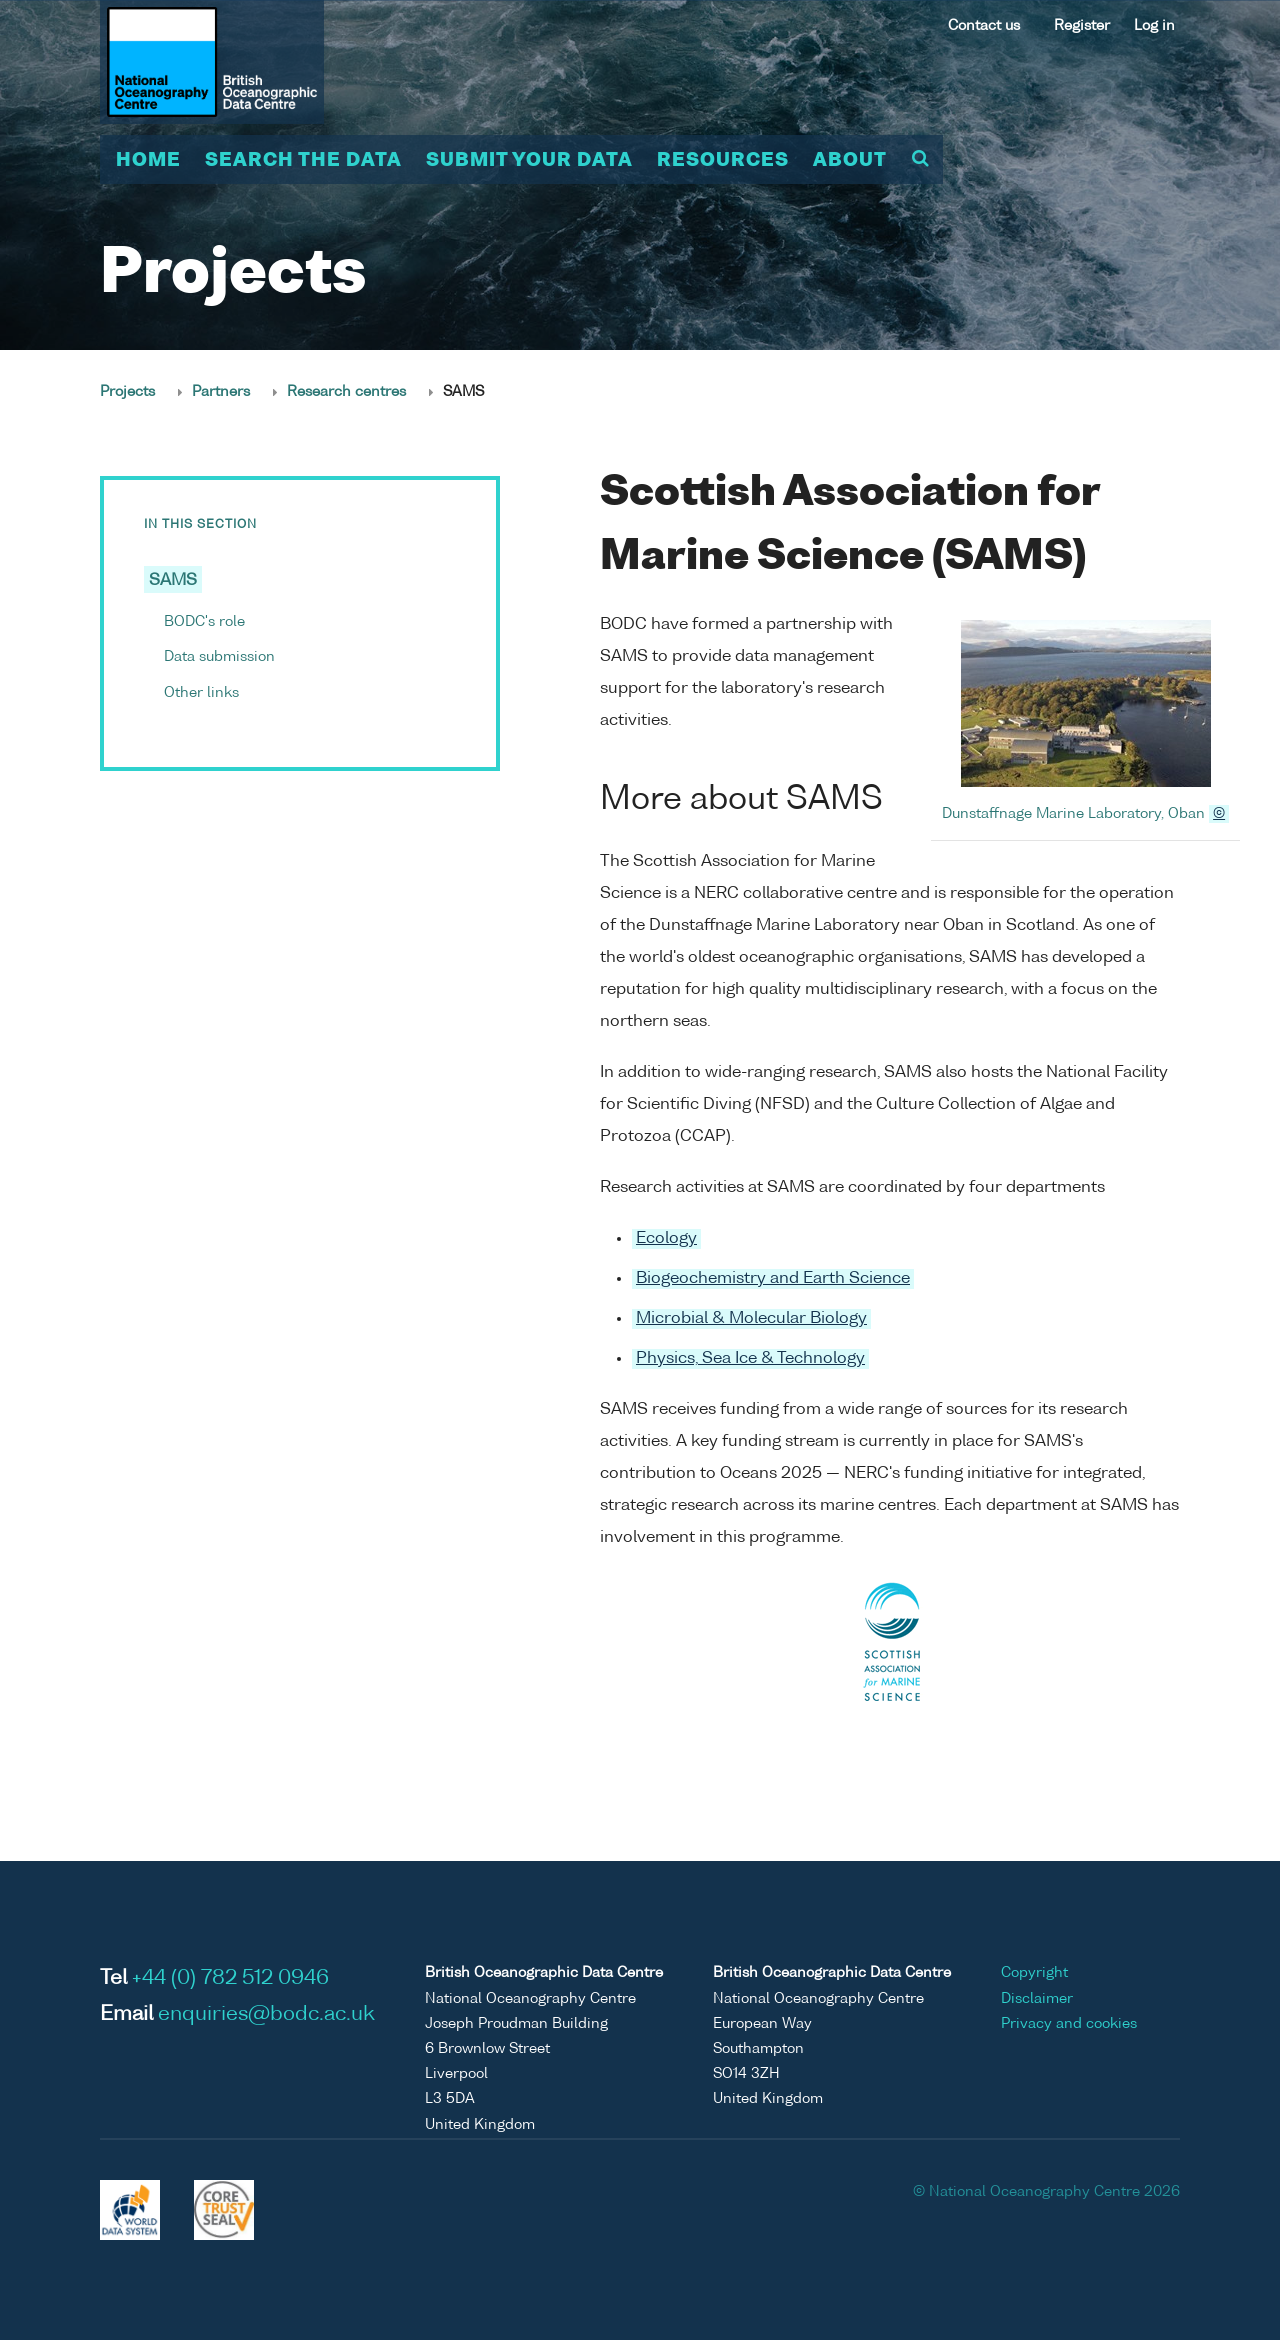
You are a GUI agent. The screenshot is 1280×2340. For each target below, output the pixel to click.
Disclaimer (1037, 1999)
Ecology (666, 1239)
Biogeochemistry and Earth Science (773, 1279)
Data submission (219, 657)
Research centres (346, 392)
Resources (723, 161)
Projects (127, 392)
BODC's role (204, 622)
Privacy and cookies (1069, 2024)
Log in (1154, 26)
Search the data (303, 161)
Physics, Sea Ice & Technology (750, 1359)
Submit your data (529, 161)
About (850, 161)
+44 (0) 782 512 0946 (230, 1979)
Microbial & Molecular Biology (751, 1319)
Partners (221, 392)
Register (1082, 26)
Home (148, 161)
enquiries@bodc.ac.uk (266, 2015)
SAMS (173, 581)
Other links (201, 693)
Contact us (984, 26)
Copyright (1034, 1973)
